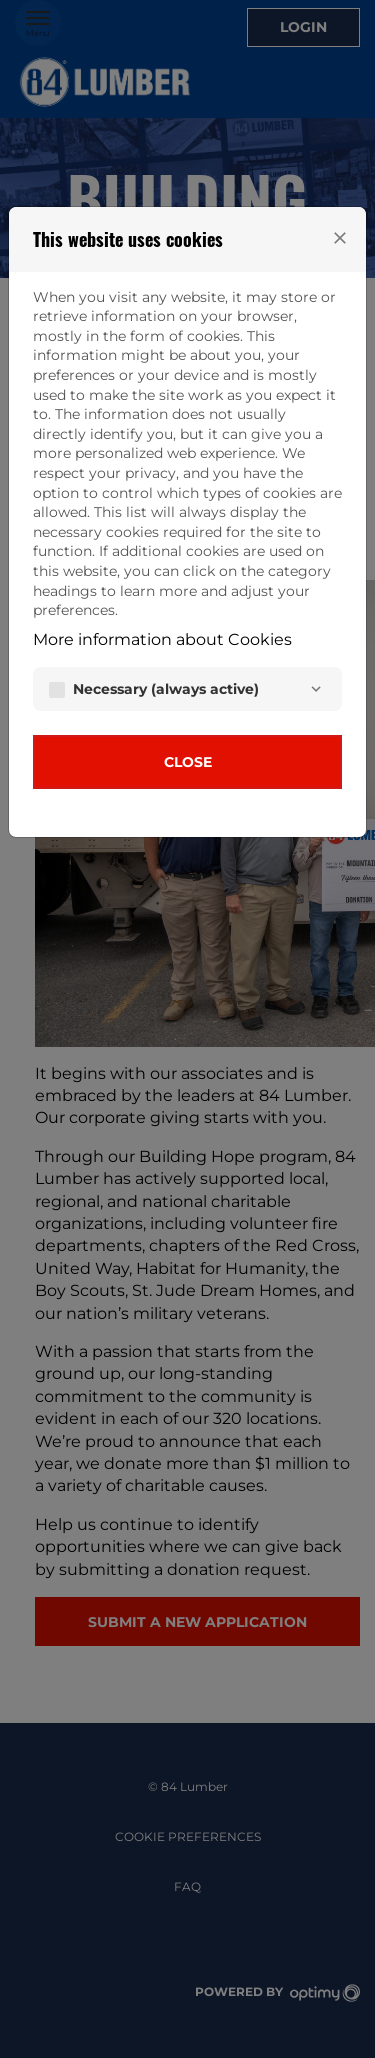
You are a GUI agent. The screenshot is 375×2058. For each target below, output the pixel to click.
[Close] (340, 238)
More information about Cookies (162, 639)
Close (188, 762)
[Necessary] (316, 689)
